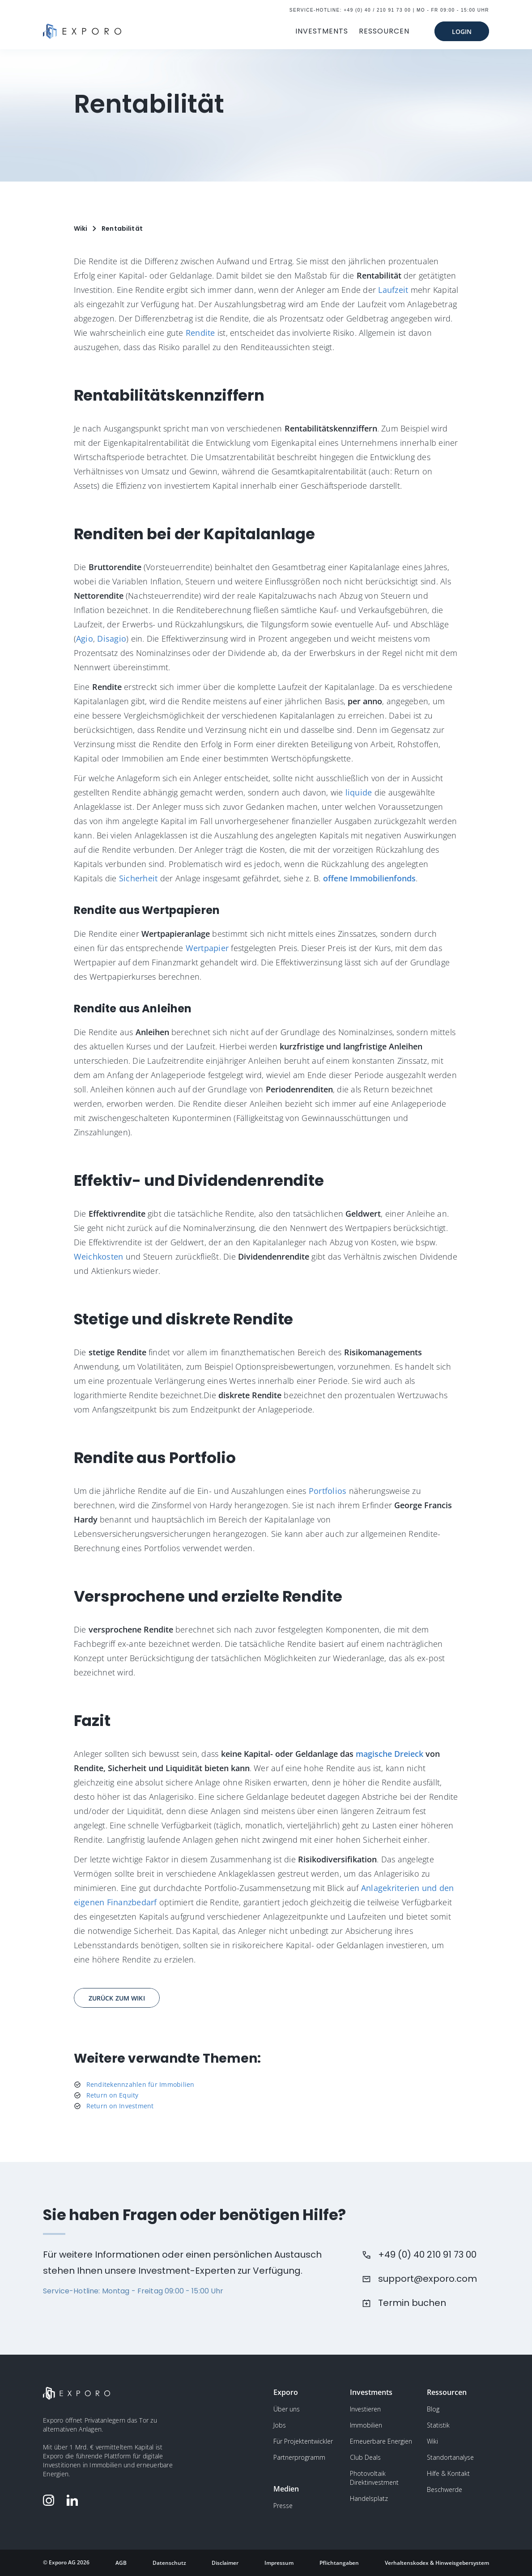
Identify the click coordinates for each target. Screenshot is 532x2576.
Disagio (111, 638)
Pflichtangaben (339, 2563)
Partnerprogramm (299, 2457)
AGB (121, 2563)
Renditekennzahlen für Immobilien (140, 2084)
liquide (358, 792)
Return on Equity (112, 2095)
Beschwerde (444, 2489)
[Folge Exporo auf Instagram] (50, 2500)
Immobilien (366, 2425)
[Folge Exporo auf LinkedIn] (74, 2500)
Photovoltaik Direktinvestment (374, 2478)
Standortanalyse (450, 2457)
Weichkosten (98, 1256)
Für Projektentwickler (303, 2441)
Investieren (365, 2409)
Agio (84, 638)
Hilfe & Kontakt (448, 2473)
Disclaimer (225, 2563)
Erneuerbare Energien (381, 2441)
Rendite (200, 332)
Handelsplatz (369, 2498)
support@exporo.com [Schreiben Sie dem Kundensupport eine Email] (427, 2278)
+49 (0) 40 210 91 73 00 (427, 2254)
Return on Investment (120, 2106)
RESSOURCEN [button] (384, 31)
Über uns (286, 2409)
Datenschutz (169, 2563)
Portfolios (328, 1490)
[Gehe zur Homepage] (82, 31)
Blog (433, 2409)
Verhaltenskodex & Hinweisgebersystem (437, 2563)
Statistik (438, 2425)
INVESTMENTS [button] (321, 31)
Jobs (279, 2425)
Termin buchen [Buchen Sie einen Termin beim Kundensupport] (412, 2303)
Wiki (432, 2441)
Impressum (279, 2563)
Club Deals (365, 2457)
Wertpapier (207, 948)
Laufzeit (393, 289)
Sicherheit (138, 878)
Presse (283, 2505)
